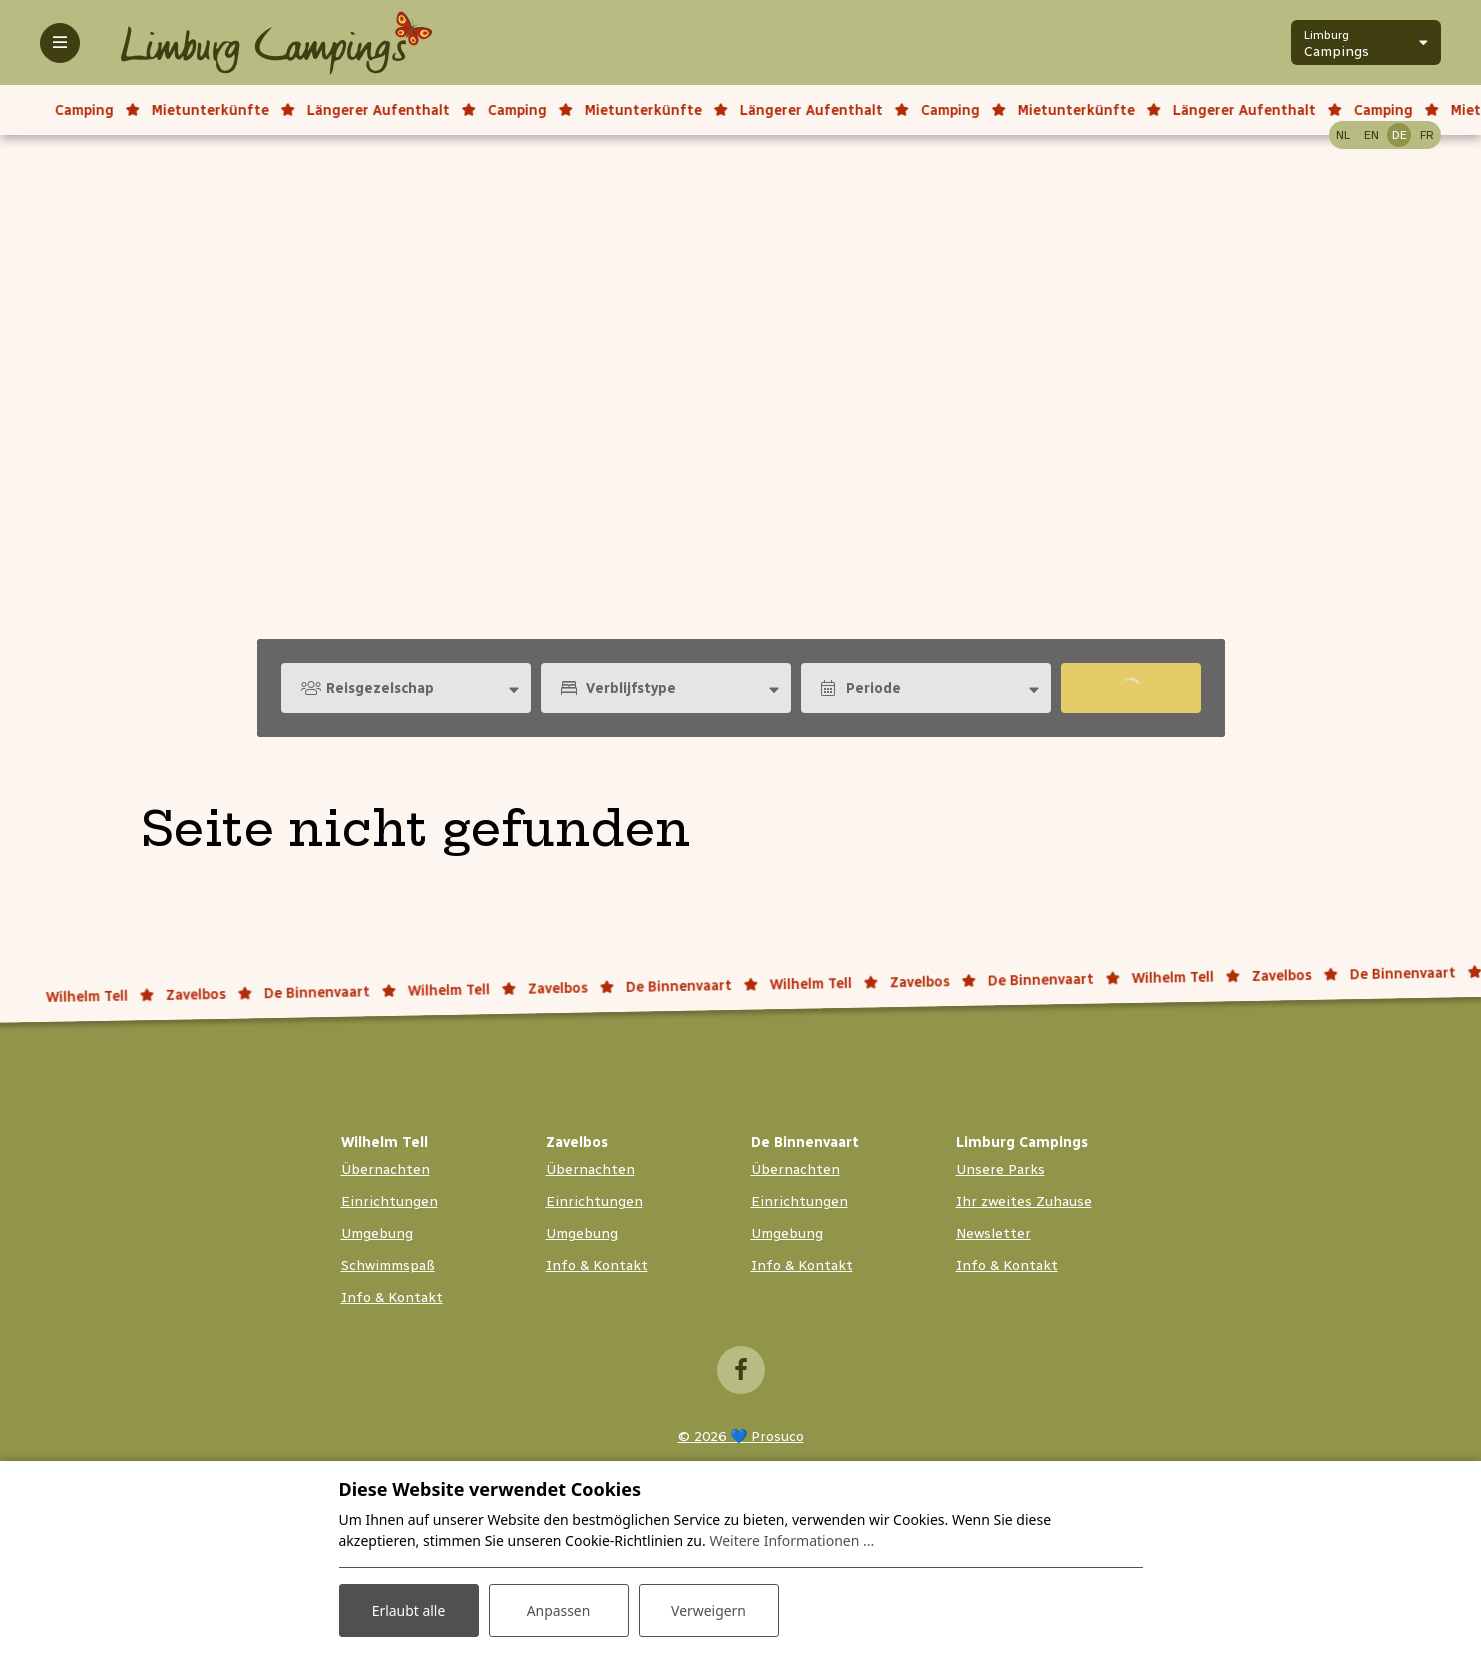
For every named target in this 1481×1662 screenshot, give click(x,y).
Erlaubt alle (409, 1610)
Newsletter (993, 1233)
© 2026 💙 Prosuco (741, 1436)
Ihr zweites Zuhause (1024, 1201)
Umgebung (377, 1233)
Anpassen (558, 1610)
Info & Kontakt (392, 1297)
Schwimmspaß (388, 1265)
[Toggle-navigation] (60, 43)
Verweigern (708, 1610)
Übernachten (385, 1169)
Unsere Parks (1000, 1169)
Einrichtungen (389, 1201)
